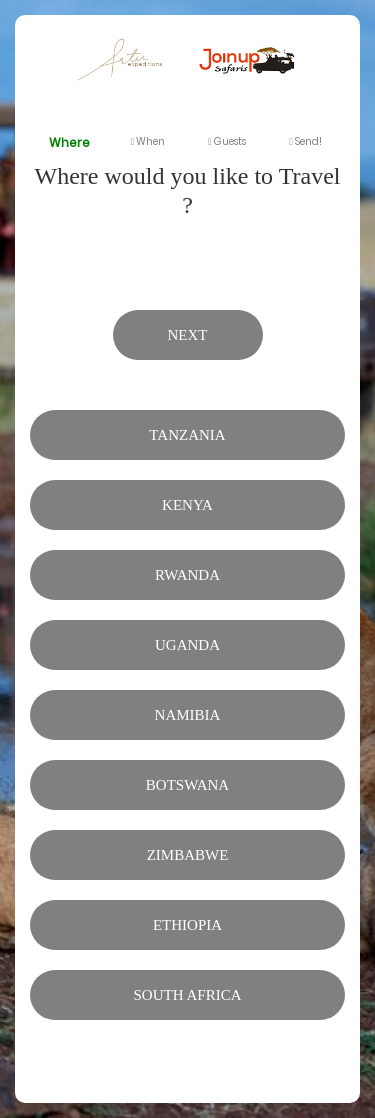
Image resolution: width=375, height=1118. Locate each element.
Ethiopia (187, 925)
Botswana (187, 785)
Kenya (187, 505)
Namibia (188, 715)
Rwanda (187, 575)
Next (188, 335)
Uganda (187, 645)
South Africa (188, 995)
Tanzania (187, 435)
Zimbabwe (188, 855)
